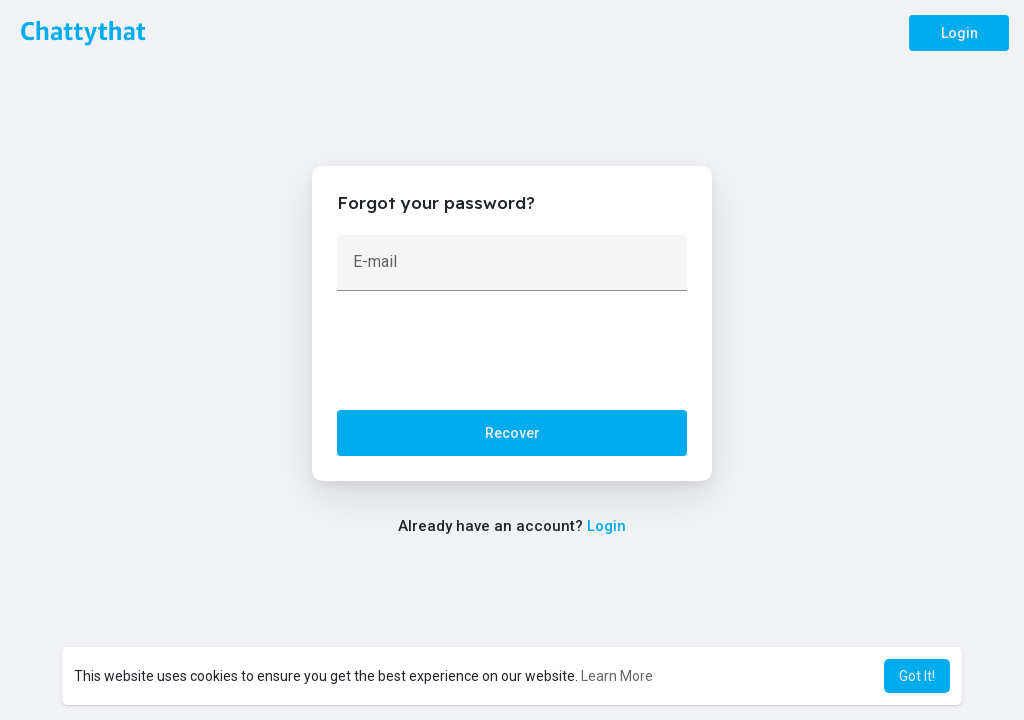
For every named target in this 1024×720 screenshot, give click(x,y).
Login (959, 33)
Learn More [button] (617, 676)
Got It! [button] (917, 676)
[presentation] (489, 355)
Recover (512, 433)
